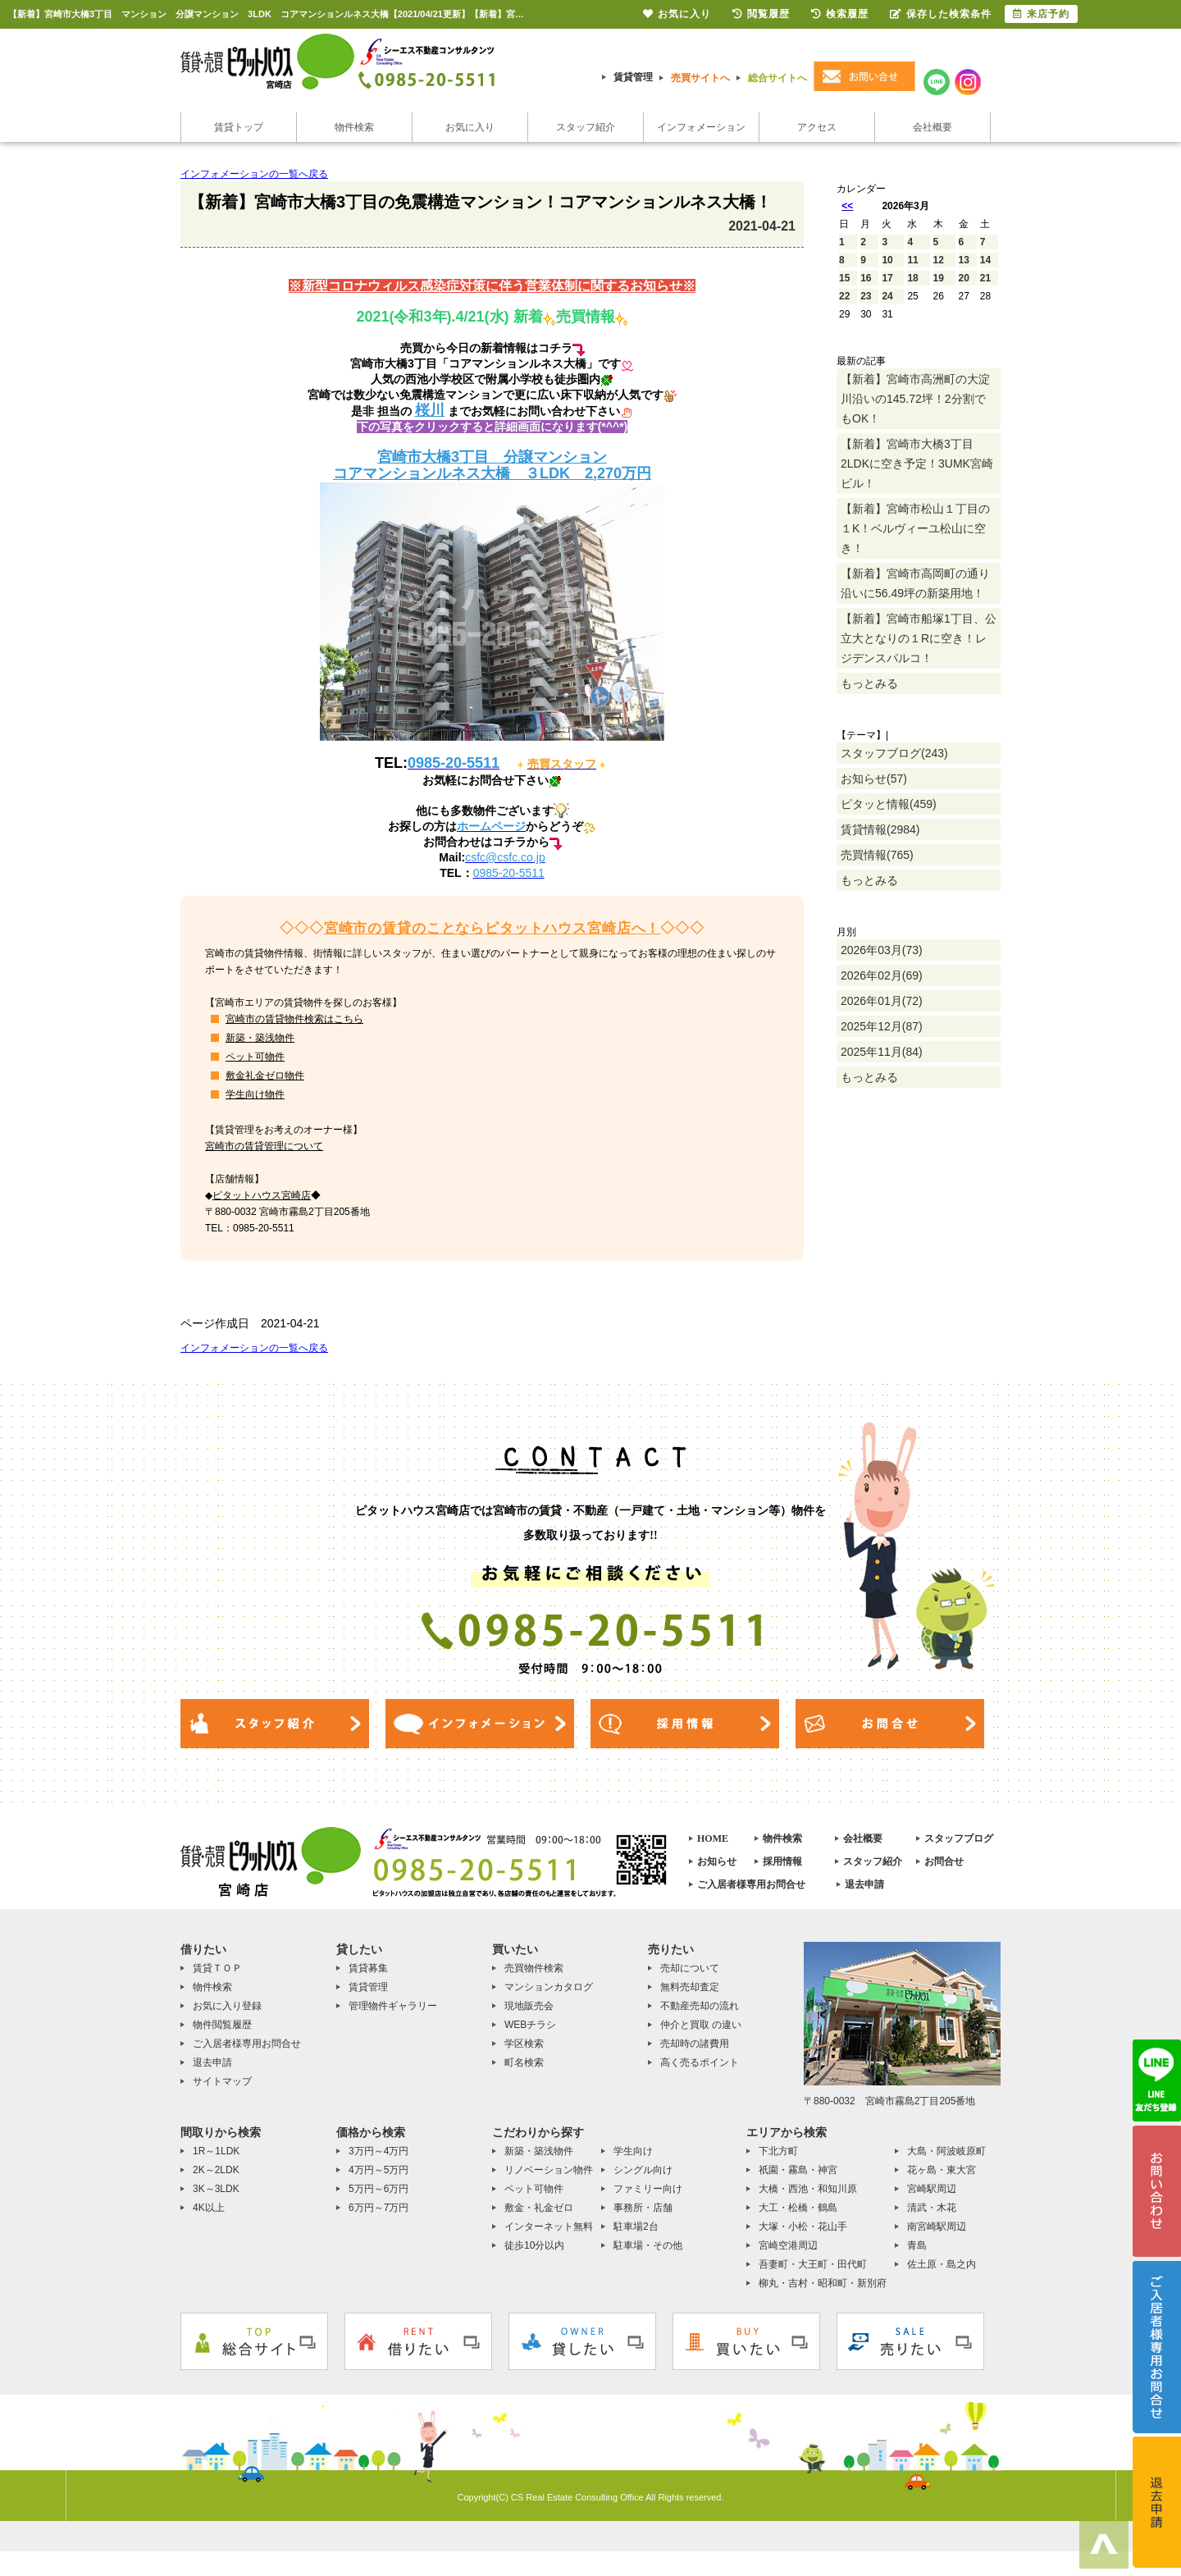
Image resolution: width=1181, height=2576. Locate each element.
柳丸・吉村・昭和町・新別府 (823, 2283)
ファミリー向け (647, 2189)
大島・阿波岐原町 (946, 2151)
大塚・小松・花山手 (803, 2226)
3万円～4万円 (378, 2151)
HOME (712, 1838)
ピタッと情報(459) (889, 804)
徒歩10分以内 (534, 2245)
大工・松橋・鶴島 (798, 2207)
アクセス (817, 127)
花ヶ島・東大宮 (941, 2170)
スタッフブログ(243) (894, 753)
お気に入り (470, 127)
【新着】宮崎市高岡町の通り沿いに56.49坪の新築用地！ (915, 583)
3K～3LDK (216, 2189)
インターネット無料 (548, 2226)
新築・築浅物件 (260, 1038)
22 (844, 296)
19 (938, 278)
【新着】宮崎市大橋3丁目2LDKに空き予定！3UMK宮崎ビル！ (917, 463)
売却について (689, 1968)
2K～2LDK (216, 2170)
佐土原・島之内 (941, 2264)
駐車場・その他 (647, 2245)
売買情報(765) (877, 854)
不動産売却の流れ (699, 2006)
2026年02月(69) (882, 975)
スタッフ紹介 (585, 127)
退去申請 (864, 1884)
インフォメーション (701, 127)
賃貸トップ (238, 127)
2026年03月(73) (882, 950)
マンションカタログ (548, 1987)
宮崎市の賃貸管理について (264, 1146)
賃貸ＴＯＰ (217, 1968)
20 (964, 278)
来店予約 (1041, 14)
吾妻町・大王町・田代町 (813, 2264)
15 (844, 278)
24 (887, 296)
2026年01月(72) (882, 1000)
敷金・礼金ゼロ (538, 2207)
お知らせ (716, 1861)
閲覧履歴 (761, 14)
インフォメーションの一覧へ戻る (254, 174)
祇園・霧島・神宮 (798, 2170)
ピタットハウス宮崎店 (261, 1195)
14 (985, 260)
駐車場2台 (636, 2226)
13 (964, 260)
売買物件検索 (533, 1968)
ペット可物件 (255, 1056)
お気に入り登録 (227, 2006)
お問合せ (944, 1861)
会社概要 (932, 127)
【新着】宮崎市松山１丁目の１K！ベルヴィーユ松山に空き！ (915, 528)
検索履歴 (840, 14)
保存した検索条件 (941, 14)
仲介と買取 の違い (700, 2024)
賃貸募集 (368, 1968)
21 (985, 278)
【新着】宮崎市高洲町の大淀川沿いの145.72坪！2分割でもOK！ (915, 398)
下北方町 (778, 2151)
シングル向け (643, 2170)
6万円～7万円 (378, 2207)
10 (887, 260)
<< (847, 206)
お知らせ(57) (874, 778)
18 (912, 278)
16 (865, 278)
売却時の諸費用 (694, 2043)
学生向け (633, 2151)
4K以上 (209, 2207)
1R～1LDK (216, 2151)
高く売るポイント (699, 2062)
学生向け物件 (255, 1094)
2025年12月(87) (882, 1026)
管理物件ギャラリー (393, 2006)
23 (865, 296)
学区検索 (524, 2043)
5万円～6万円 (378, 2189)
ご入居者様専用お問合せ (751, 1884)
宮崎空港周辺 (788, 2245)
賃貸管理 (633, 77)
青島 (917, 2245)
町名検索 (524, 2062)
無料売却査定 (689, 1987)
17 (887, 278)
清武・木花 (931, 2207)
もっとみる (869, 683)
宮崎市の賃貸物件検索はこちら (294, 1019)
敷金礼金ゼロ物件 (265, 1075)
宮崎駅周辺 (931, 2189)
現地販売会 (529, 2006)
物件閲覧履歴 (222, 2024)
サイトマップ (222, 2081)
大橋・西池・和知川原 (808, 2189)
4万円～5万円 (378, 2170)
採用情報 (782, 1861)
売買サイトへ (700, 78)
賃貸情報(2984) (880, 829)
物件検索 (354, 127)
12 (938, 260)
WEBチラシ (530, 2024)
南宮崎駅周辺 (936, 2226)
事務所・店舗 (643, 2207)
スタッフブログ (958, 1838)
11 (912, 260)
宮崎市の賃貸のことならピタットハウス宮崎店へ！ (492, 928)
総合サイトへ (777, 78)
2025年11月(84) (882, 1051)
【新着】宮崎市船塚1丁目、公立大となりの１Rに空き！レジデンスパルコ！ (918, 638)
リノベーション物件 (548, 2170)
